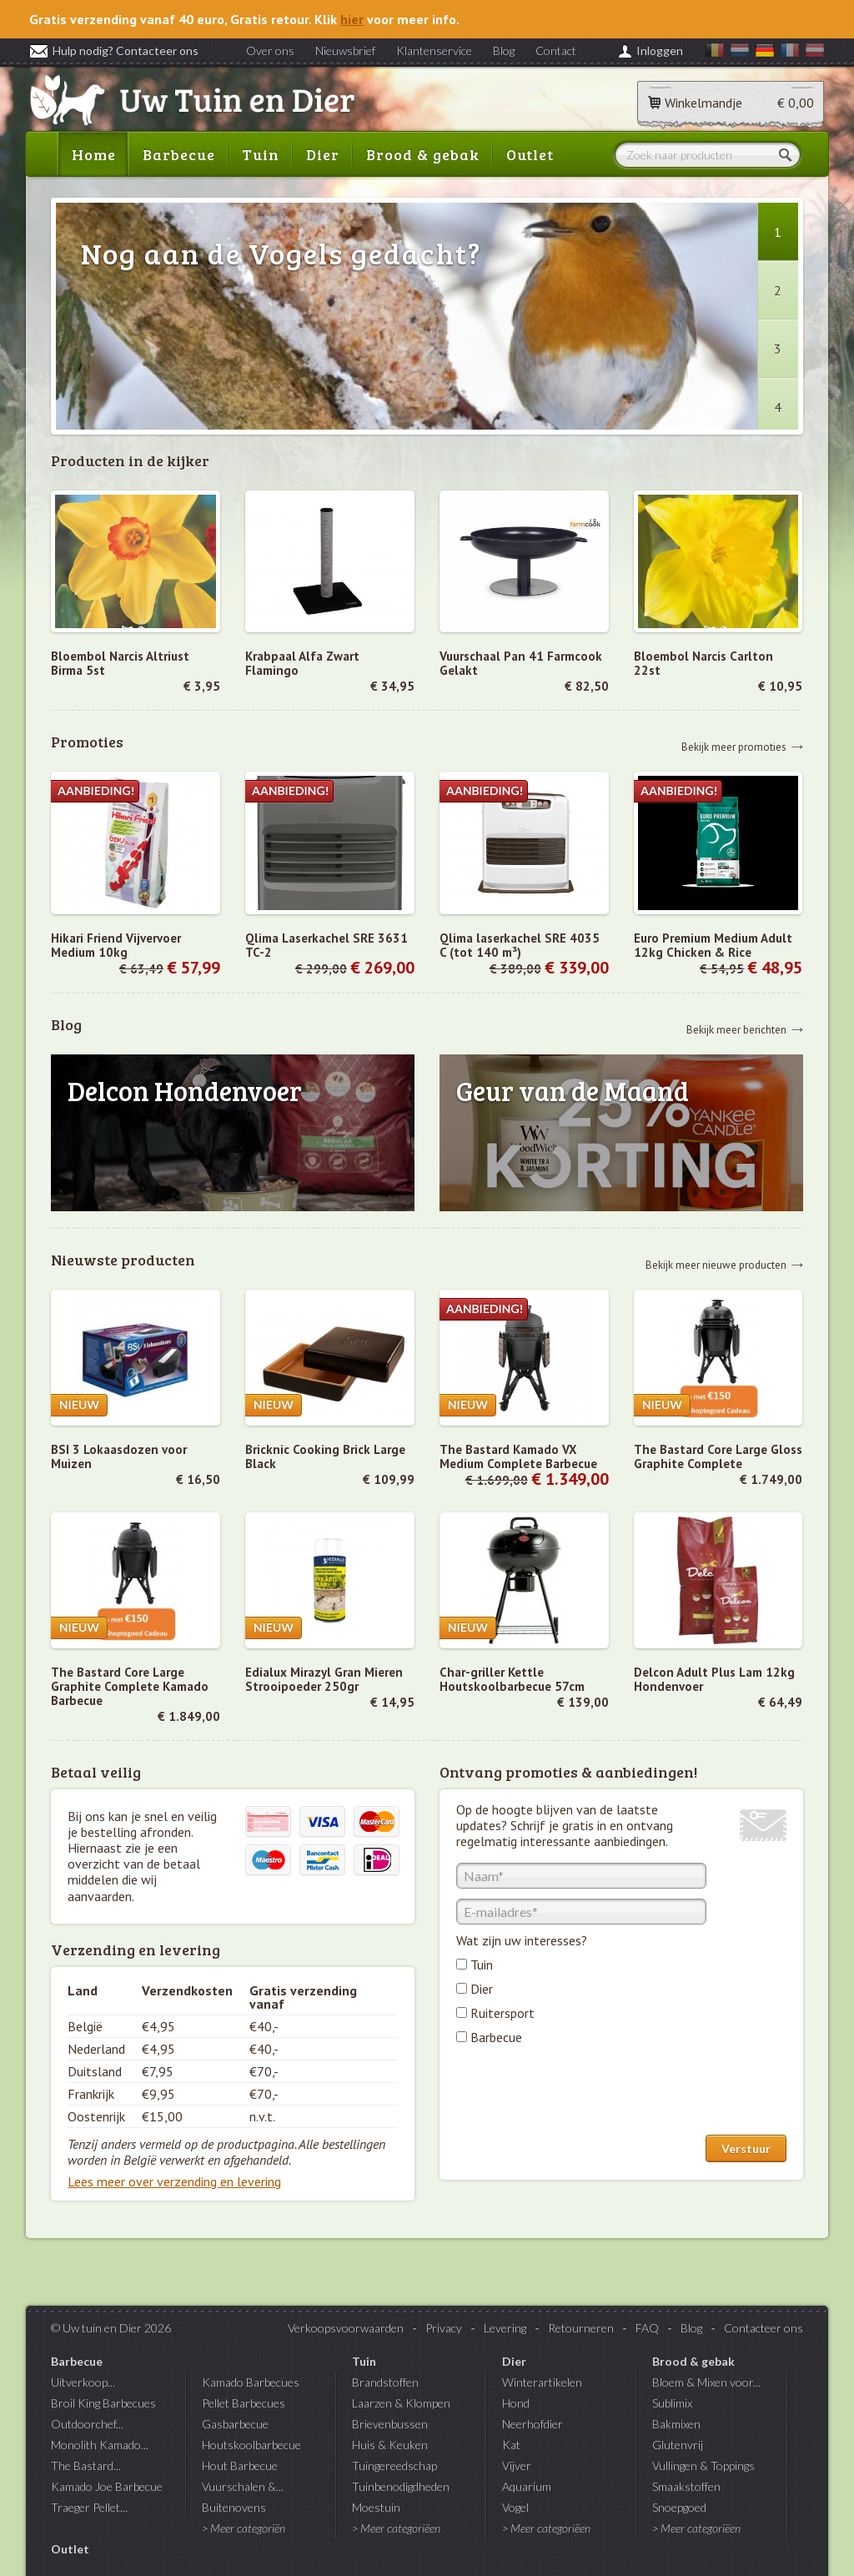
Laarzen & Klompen (401, 2403)
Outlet (530, 154)
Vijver (516, 2465)
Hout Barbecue (240, 2465)
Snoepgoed (679, 2507)
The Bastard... (86, 2465)
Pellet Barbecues (243, 2403)
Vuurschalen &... (243, 2486)
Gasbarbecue (235, 2424)
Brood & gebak (423, 154)
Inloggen (659, 50)
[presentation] (583, 2093)
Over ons (270, 50)
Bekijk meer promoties (733, 746)
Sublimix (672, 2403)
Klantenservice (434, 50)
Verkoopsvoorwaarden (346, 2328)
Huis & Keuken (390, 2445)
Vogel (515, 2507)
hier (352, 19)
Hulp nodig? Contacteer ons (113, 50)
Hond (516, 2403)
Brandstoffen (385, 2382)
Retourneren (581, 2328)
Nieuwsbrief (345, 50)
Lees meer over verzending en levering (174, 2181)
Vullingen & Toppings (703, 2465)
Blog (504, 50)
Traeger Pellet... (89, 2507)
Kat (511, 2445)
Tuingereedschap (394, 2465)
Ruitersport (502, 2013)
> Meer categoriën (243, 2528)
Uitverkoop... (83, 2382)
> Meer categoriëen (396, 2528)
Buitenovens (234, 2507)
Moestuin (376, 2507)
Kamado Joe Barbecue (107, 2486)
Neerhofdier (532, 2424)
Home (94, 154)
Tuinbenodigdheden (401, 2486)
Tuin (260, 154)
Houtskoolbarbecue (251, 2445)
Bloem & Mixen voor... (706, 2382)
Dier (322, 154)
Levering (505, 2328)
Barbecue (179, 154)
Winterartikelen (542, 2382)
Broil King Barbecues (103, 2403)
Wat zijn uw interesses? (521, 1940)
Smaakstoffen (686, 2486)
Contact (555, 50)
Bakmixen (676, 2424)
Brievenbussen (390, 2424)
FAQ (647, 2328)
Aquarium (526, 2486)
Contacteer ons (763, 2328)
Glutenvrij (677, 2445)
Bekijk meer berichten (736, 1029)
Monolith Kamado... (99, 2445)
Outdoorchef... (87, 2424)
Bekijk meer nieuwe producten (716, 1264)
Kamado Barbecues (250, 2382)
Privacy (443, 2328)
